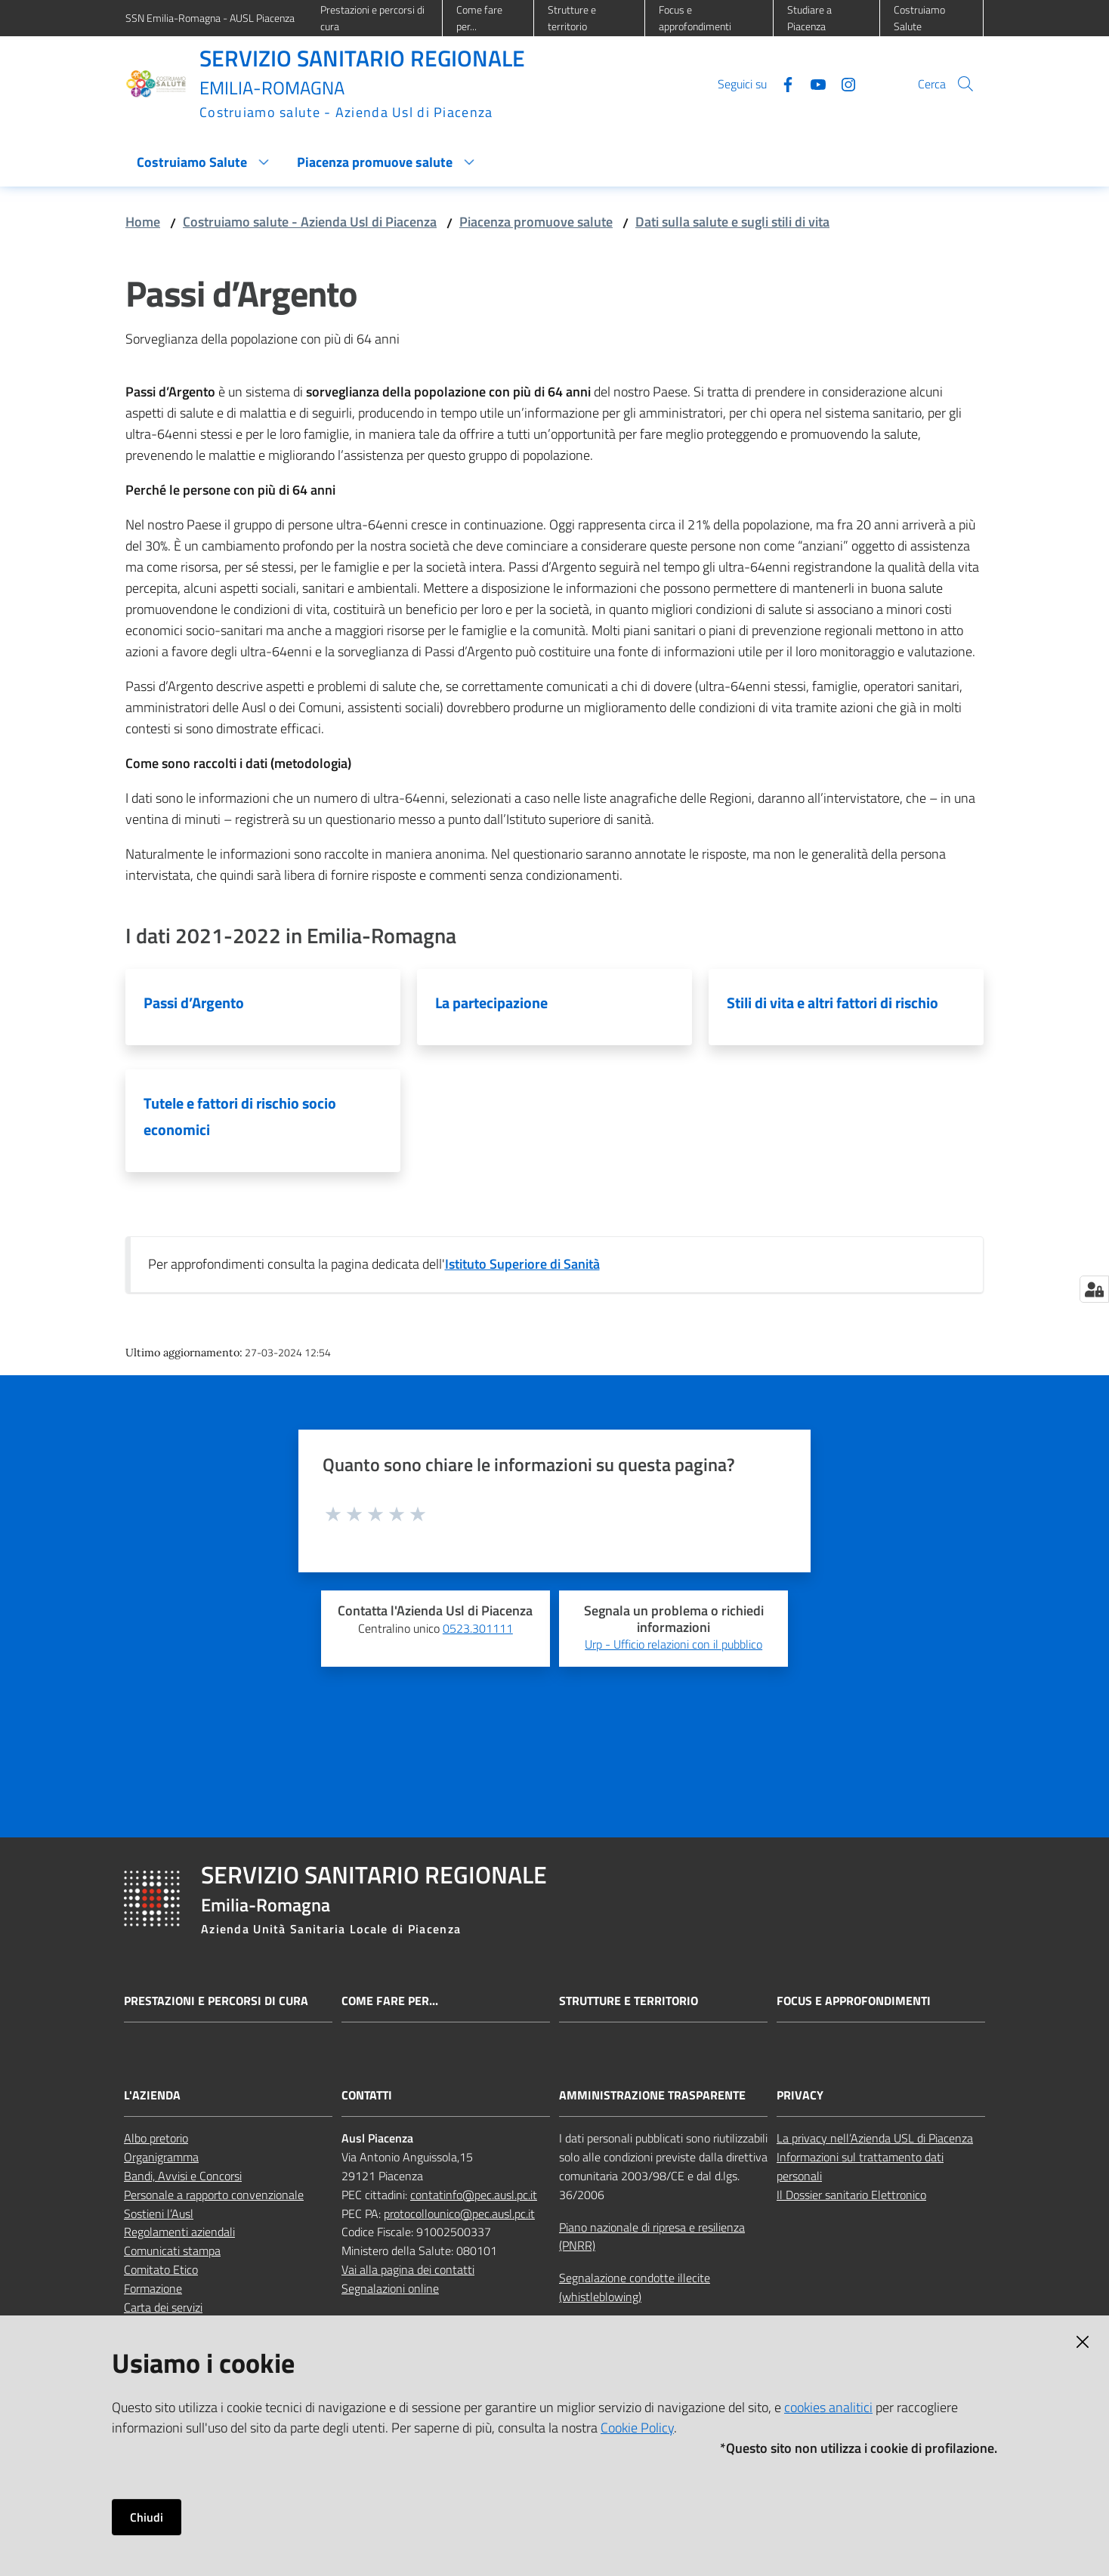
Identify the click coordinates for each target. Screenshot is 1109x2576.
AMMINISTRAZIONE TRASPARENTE (652, 2095)
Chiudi (146, 2517)
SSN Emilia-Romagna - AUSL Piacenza (210, 18)
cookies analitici (828, 2407)
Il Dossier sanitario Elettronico (851, 2195)
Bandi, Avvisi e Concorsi (183, 2176)
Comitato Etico (161, 2269)
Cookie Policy (637, 2427)
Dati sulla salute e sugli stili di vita (732, 221)
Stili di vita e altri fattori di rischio (832, 1002)
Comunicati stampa (172, 2250)
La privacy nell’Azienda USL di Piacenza (875, 2138)
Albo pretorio (156, 2138)
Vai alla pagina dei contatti (407, 2269)
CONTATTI (366, 2095)
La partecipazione (491, 1002)
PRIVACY (800, 2095)
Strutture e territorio (628, 2001)
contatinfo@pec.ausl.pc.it (473, 2195)
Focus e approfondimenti (854, 2001)
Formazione (153, 2288)
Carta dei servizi (163, 2307)
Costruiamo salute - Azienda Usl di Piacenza (310, 221)
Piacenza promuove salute (536, 221)
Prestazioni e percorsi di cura (216, 2001)
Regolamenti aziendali (179, 2232)
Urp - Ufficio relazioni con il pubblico (673, 1644)
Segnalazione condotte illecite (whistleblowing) (634, 2287)
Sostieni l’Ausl (158, 2213)
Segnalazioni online (390, 2288)
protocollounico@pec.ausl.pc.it (459, 2213)
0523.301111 (478, 1628)
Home (142, 221)
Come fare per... (389, 2001)
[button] (965, 84)
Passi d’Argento (194, 1002)
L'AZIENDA (152, 2095)
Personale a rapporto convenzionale (214, 2195)
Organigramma (161, 2157)
